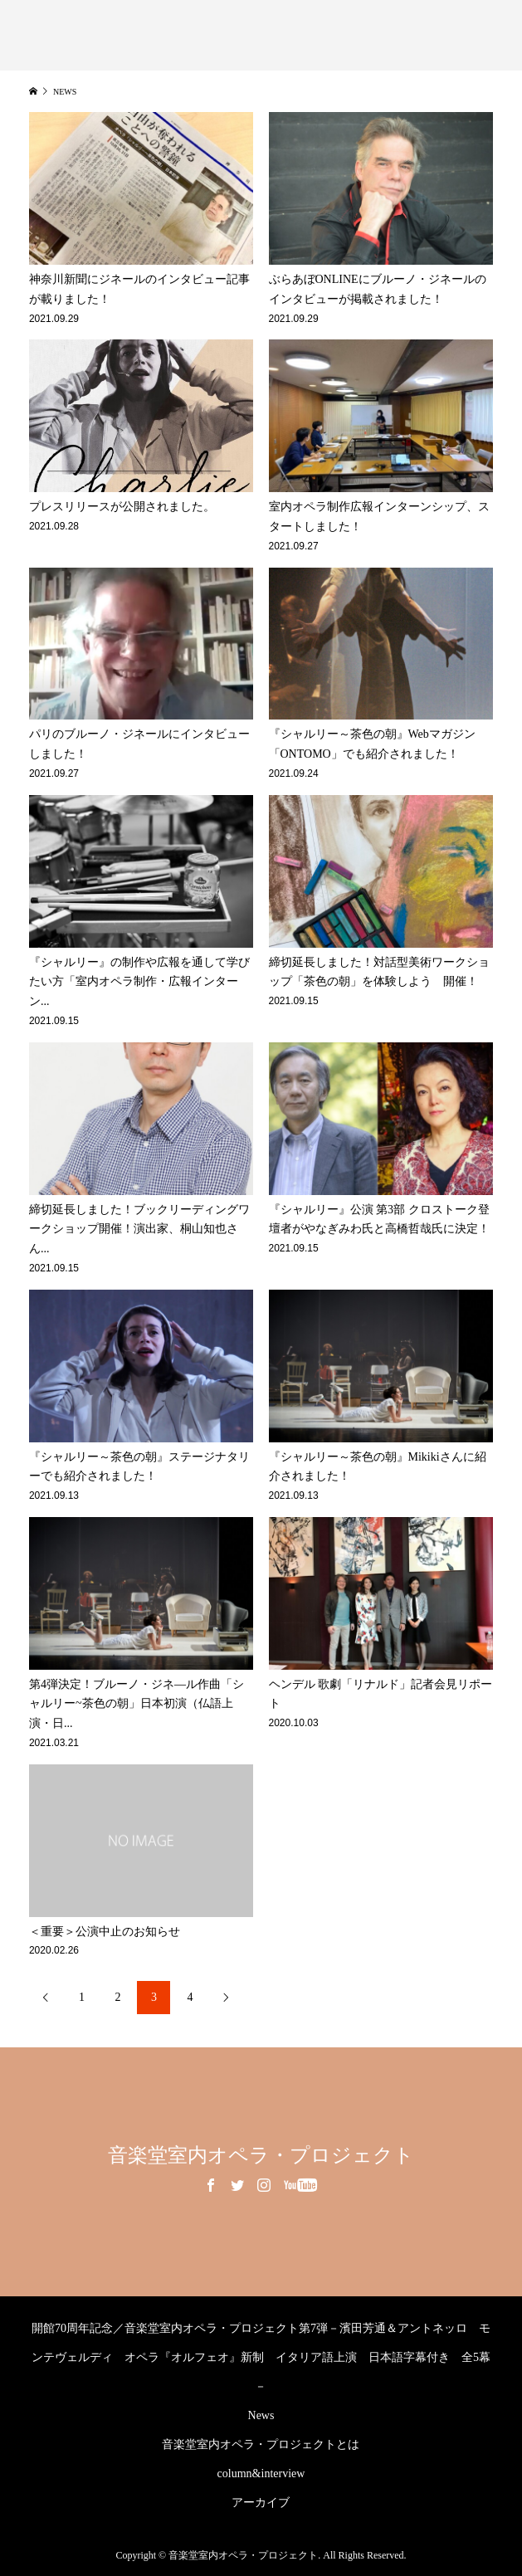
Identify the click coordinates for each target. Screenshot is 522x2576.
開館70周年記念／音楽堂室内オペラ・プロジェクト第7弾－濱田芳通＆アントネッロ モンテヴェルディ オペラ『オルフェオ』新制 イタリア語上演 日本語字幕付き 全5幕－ (261, 2357)
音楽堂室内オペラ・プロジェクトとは (260, 2444)
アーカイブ (261, 2502)
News (261, 2415)
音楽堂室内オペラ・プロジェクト (261, 2155)
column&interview (261, 2473)
